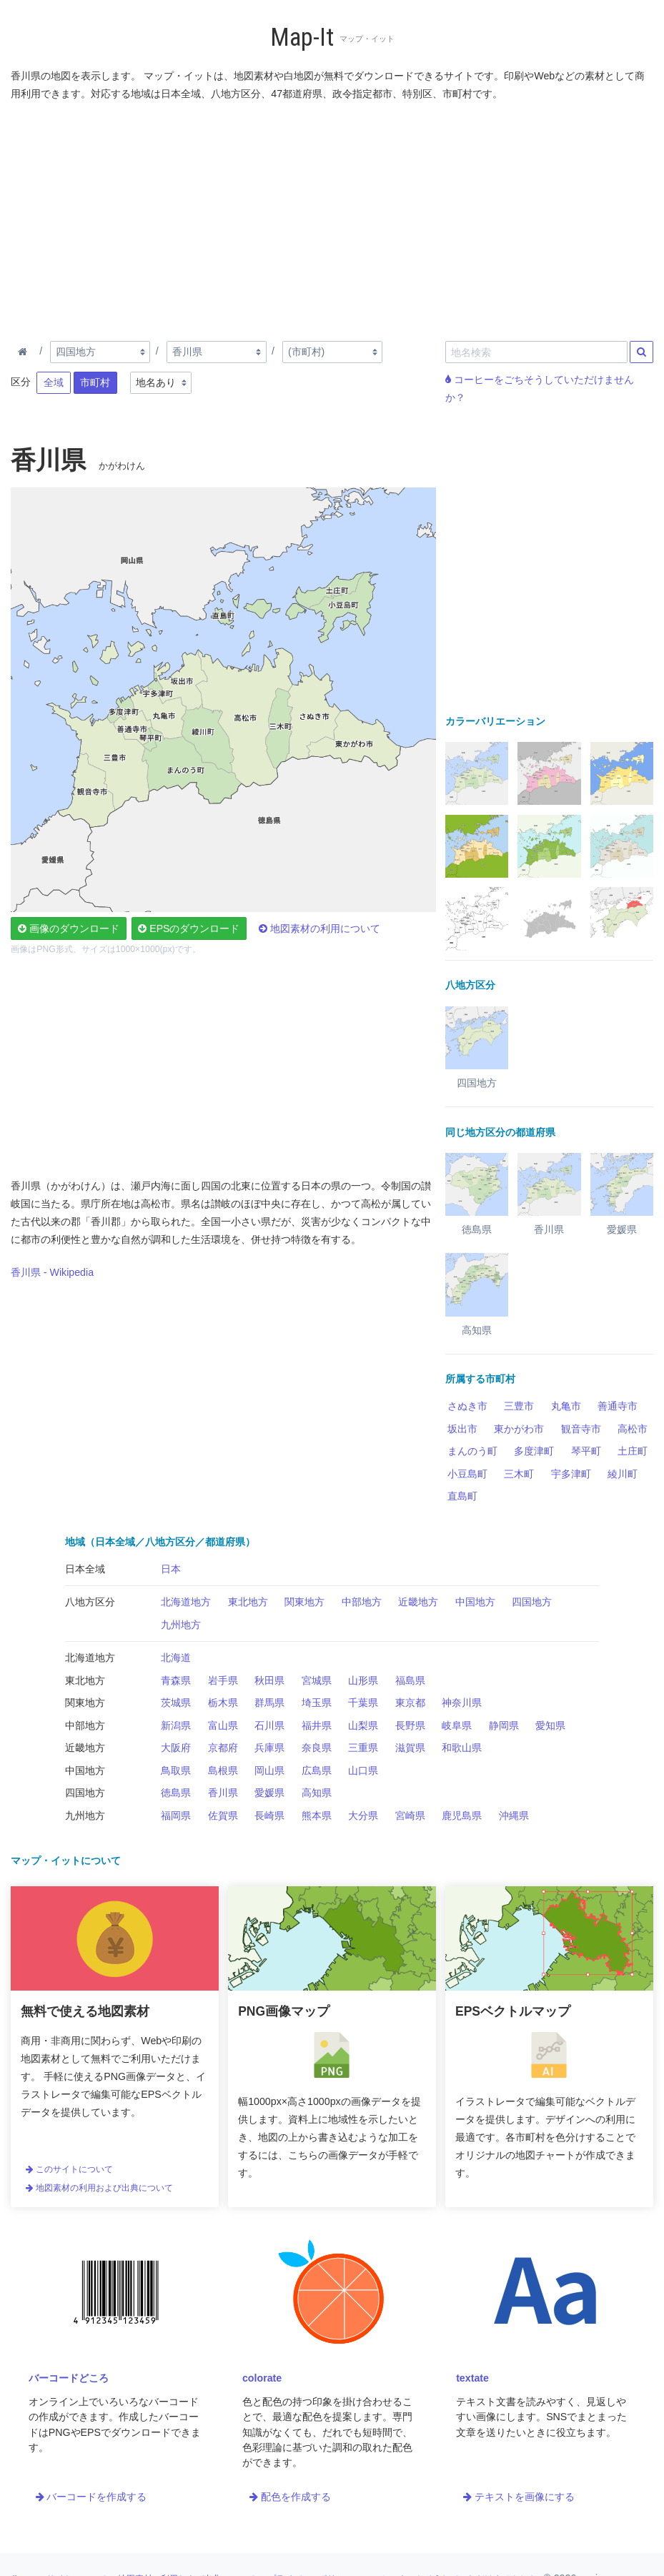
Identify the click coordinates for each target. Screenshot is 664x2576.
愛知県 (550, 1725)
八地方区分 (90, 1601)
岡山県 (269, 1770)
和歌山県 (462, 1747)
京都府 (223, 1747)
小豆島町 (467, 1474)
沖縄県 (514, 1815)
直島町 (462, 1496)
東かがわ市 (519, 1429)
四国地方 (532, 1601)
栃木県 (223, 1702)
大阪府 (176, 1747)
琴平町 (586, 1451)
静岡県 (504, 1725)
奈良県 (317, 1747)
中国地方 (475, 1601)
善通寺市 (618, 1406)
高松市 (633, 1429)
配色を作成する (290, 2496)
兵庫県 (269, 1747)
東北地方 (248, 1601)
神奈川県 (462, 1702)
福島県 (410, 1680)
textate (472, 2378)
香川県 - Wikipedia (52, 1272)
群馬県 (269, 1702)
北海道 (176, 1657)
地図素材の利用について (319, 928)
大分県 (363, 1815)
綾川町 (623, 1474)
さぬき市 (467, 1406)
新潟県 (176, 1725)
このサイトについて (69, 2169)
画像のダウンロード (68, 928)
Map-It (302, 37)
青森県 (176, 1680)
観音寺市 (581, 1429)
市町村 (95, 382)
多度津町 (534, 1451)
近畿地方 (418, 1601)
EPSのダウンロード (188, 928)
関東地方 (304, 1601)
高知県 (317, 1792)
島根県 (223, 1770)
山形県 (363, 1680)
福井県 (317, 1725)
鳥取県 (176, 1770)
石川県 (269, 1725)
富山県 (223, 1725)
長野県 (410, 1725)
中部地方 (362, 1601)
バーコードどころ (69, 2378)
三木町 (519, 1474)
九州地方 (181, 1624)
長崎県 (269, 1815)
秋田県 (269, 1680)
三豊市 (519, 1406)
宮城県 (317, 1680)
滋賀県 (410, 1747)
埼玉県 (317, 1702)
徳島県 (176, 1792)
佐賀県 (223, 1815)
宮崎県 (410, 1815)
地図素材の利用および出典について (99, 2188)
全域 (54, 382)
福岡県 (176, 1815)
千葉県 (363, 1702)
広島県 (317, 1770)
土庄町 (633, 1451)
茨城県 (176, 1702)
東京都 (410, 1702)
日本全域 (85, 1569)
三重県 (363, 1747)
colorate (262, 2378)
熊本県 (317, 1815)
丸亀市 (566, 1406)
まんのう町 (472, 1451)
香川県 (223, 1792)
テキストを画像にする (519, 2496)
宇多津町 (571, 1474)
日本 (171, 1569)
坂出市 (462, 1429)
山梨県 (363, 1725)
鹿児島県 (462, 1815)
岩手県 (223, 1680)
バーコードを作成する (91, 2496)
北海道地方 (186, 1601)
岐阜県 (457, 1725)
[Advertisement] (332, 218)
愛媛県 (269, 1792)
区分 (21, 381)
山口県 (363, 1770)
